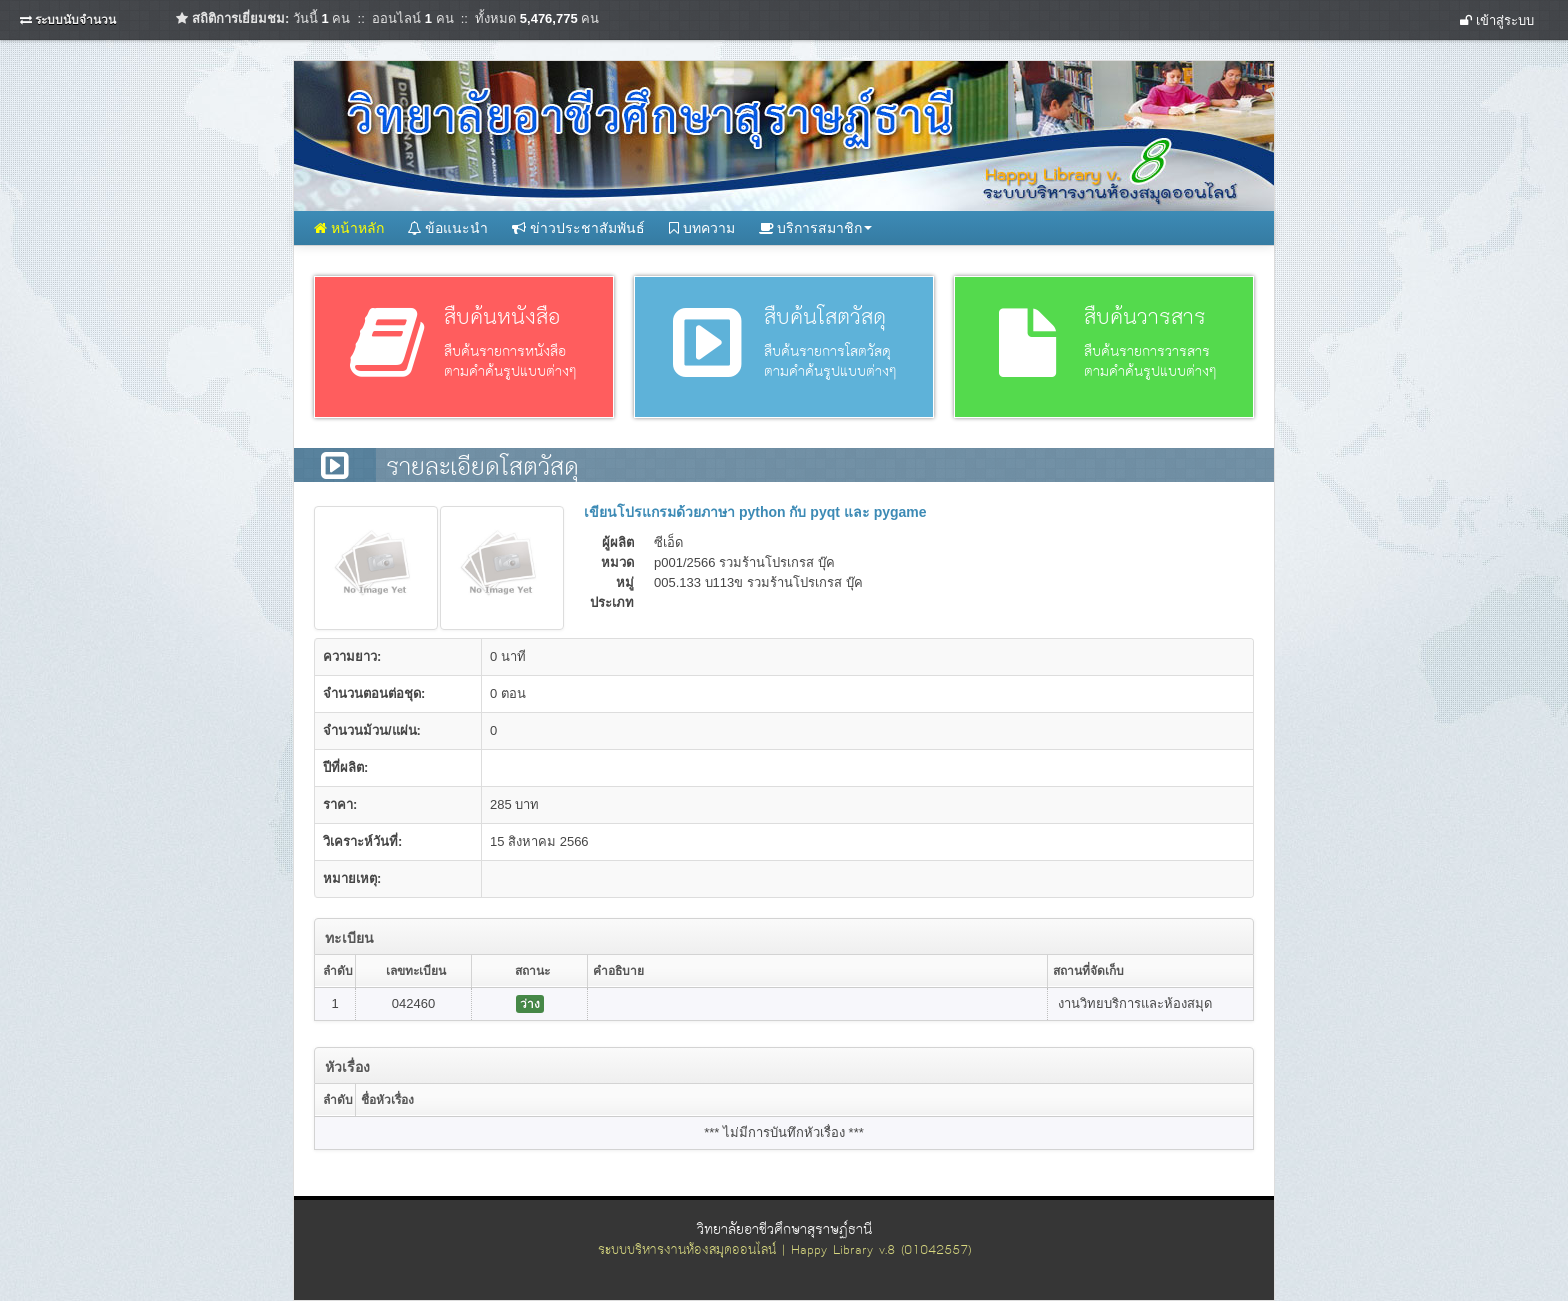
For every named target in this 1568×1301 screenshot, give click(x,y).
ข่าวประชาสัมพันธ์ (578, 228)
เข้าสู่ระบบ (1497, 20)
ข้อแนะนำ (448, 228)
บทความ (702, 228)
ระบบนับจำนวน (75, 20)
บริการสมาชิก (816, 228)
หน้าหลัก (349, 228)
